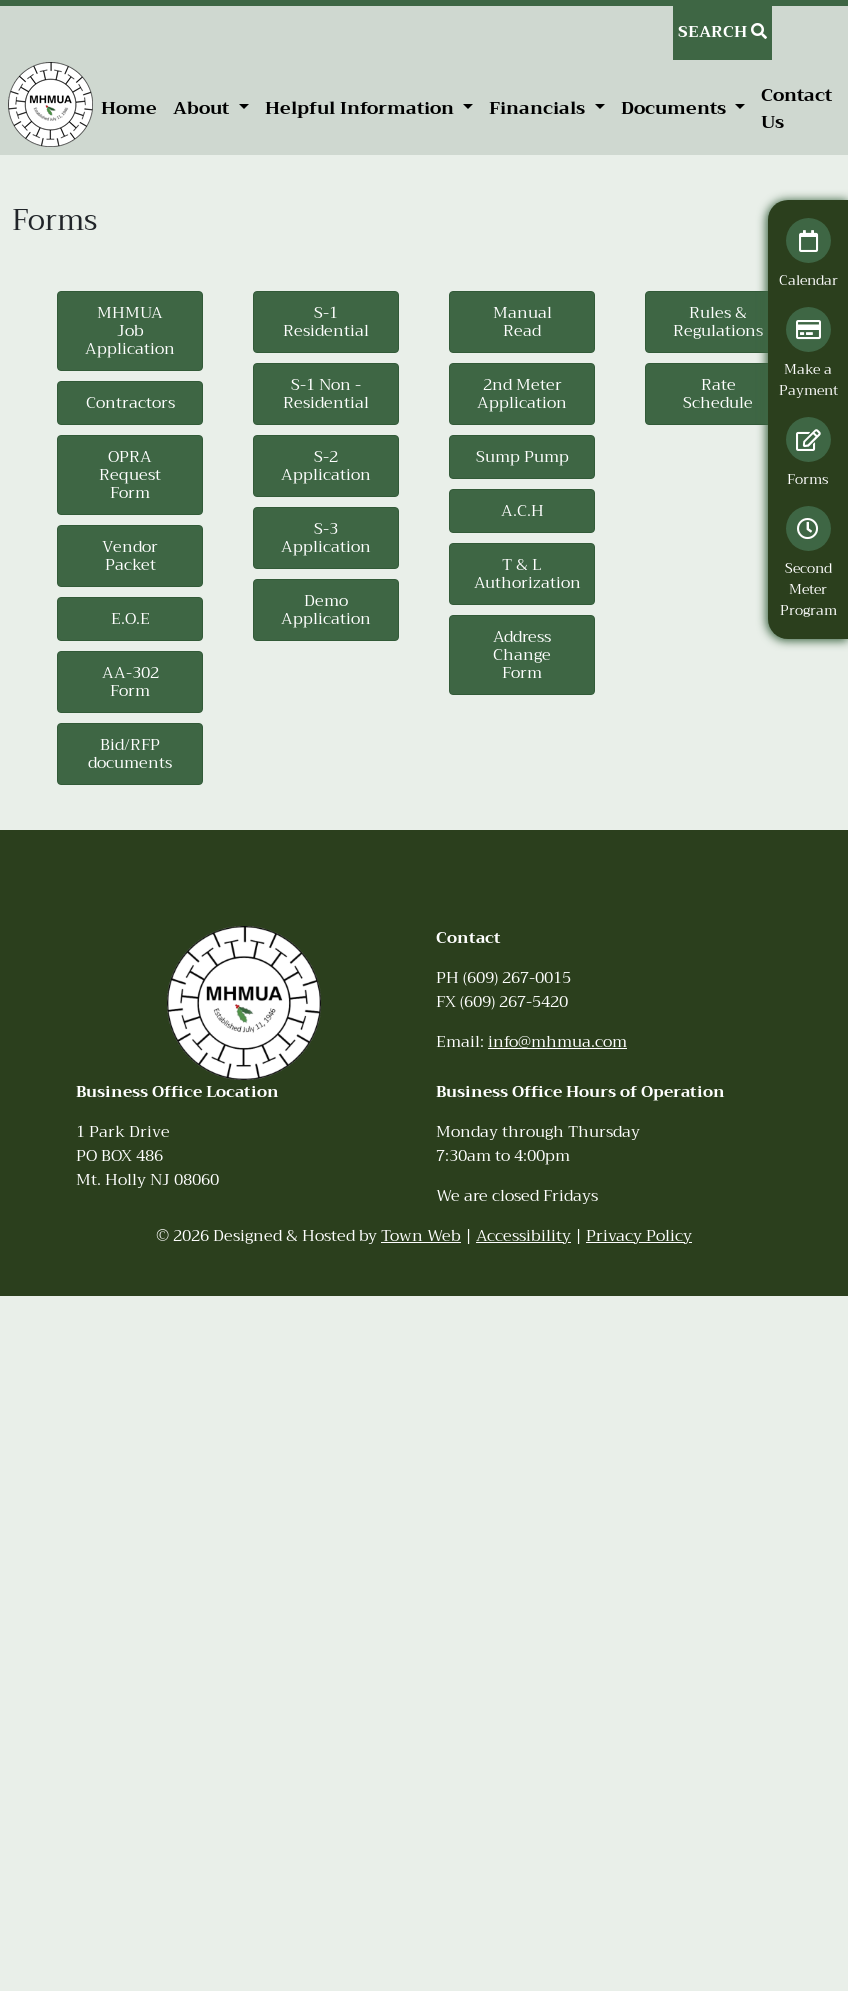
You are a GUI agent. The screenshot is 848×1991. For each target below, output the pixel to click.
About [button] (203, 108)
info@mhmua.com (557, 1042)
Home (129, 108)
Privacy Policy (639, 1236)
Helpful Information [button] (362, 108)
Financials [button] (539, 108)
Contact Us (796, 108)
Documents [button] (676, 108)
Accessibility (523, 1236)
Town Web (421, 1236)
